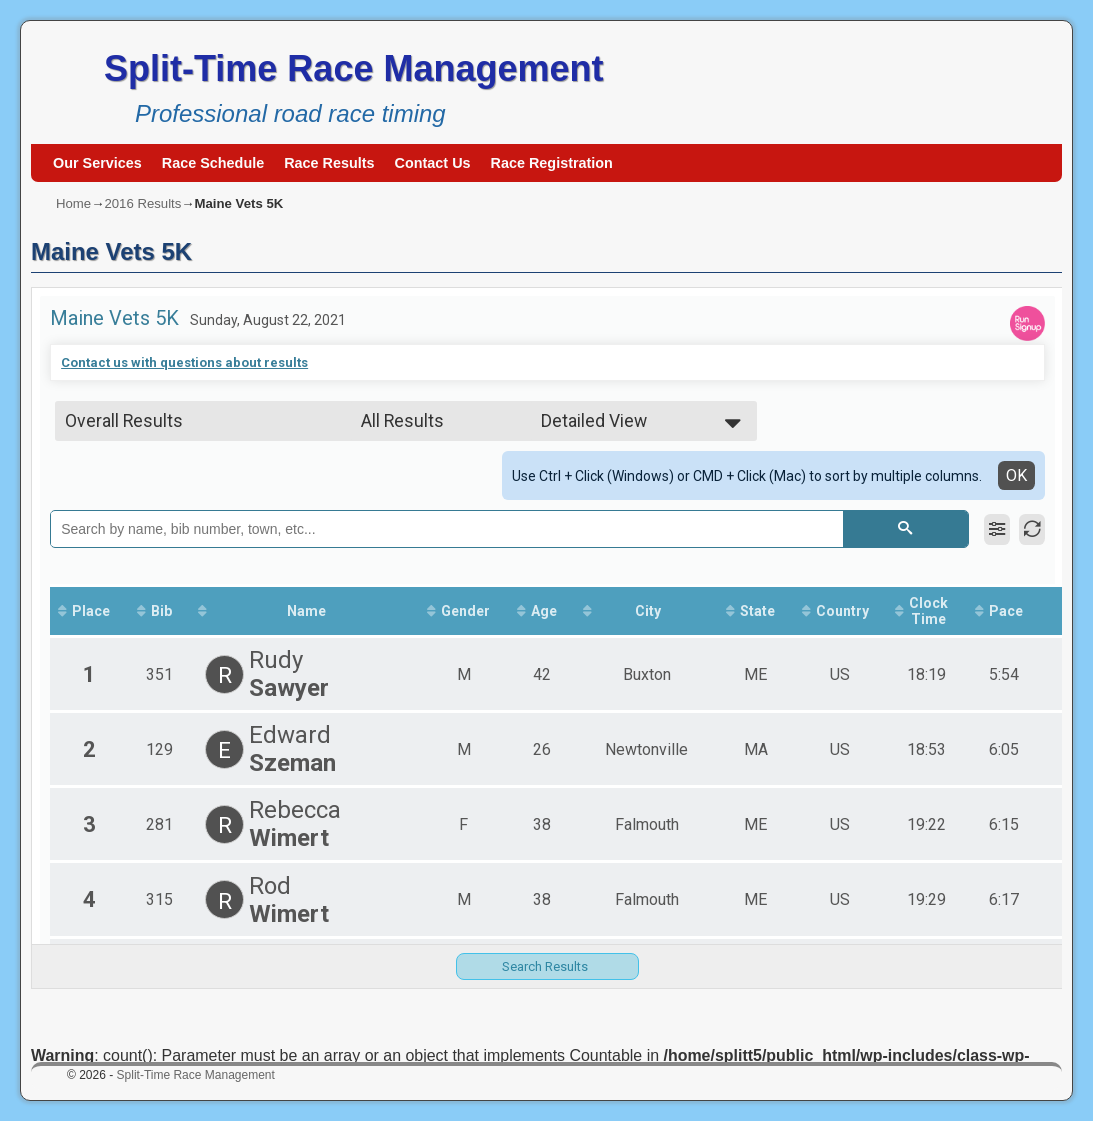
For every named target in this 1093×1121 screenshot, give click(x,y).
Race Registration (552, 163)
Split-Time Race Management (353, 68)
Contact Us (433, 163)
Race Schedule (213, 163)
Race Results (329, 163)
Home (73, 203)
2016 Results (142, 203)
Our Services (97, 163)
